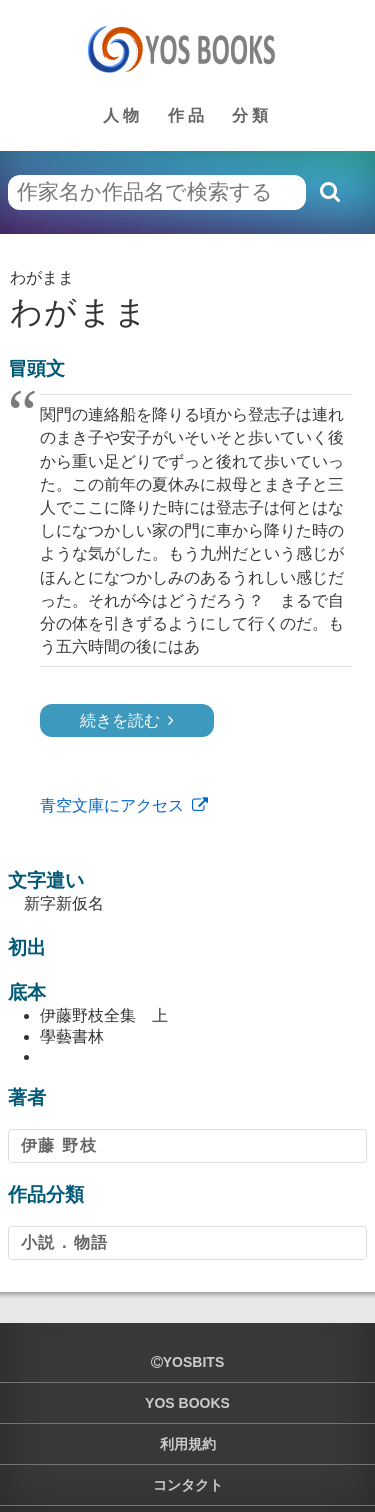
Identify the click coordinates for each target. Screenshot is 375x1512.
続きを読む (120, 720)
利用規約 (188, 1444)
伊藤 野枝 (59, 1145)
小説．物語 (65, 1242)
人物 (123, 115)
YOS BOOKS (187, 1403)
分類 (252, 115)
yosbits (187, 1362)
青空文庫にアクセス (112, 805)
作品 (188, 115)
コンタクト (188, 1485)
